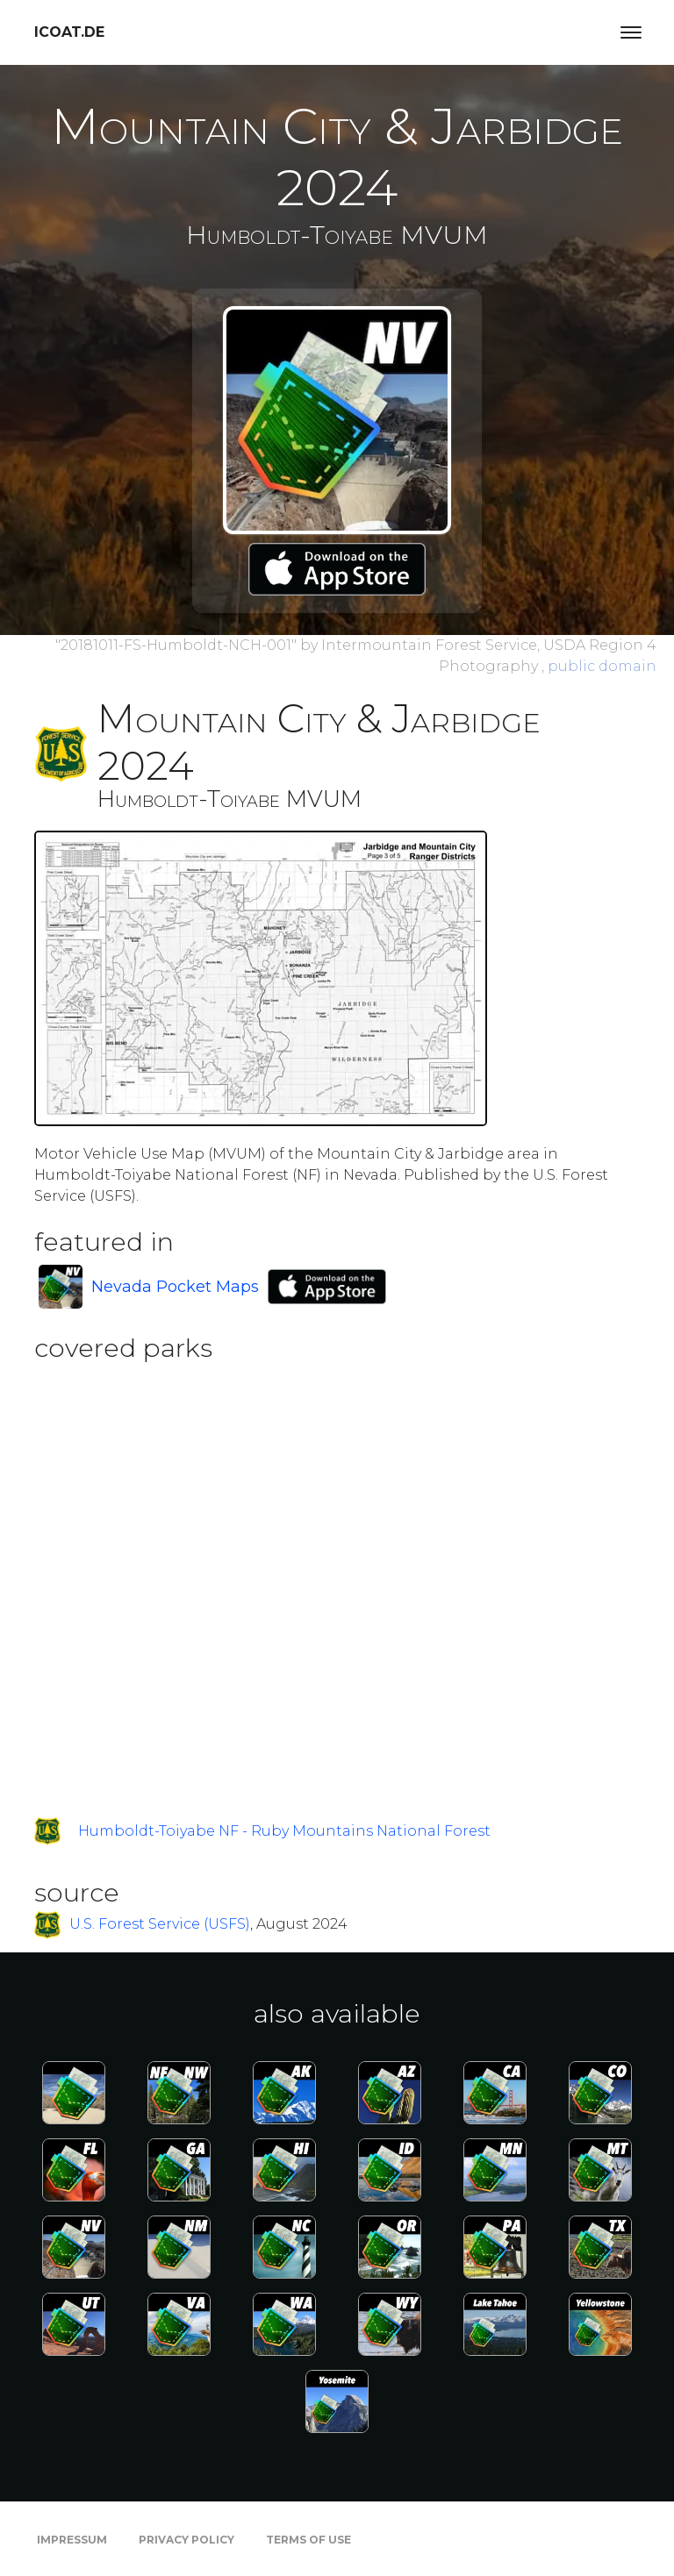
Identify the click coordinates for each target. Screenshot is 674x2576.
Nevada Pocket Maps (175, 1286)
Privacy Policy (186, 2539)
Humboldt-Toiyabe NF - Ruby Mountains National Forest (284, 1831)
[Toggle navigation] (631, 32)
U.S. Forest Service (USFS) (159, 1924)
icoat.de (69, 32)
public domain (602, 666)
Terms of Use (308, 2539)
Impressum (72, 2539)
